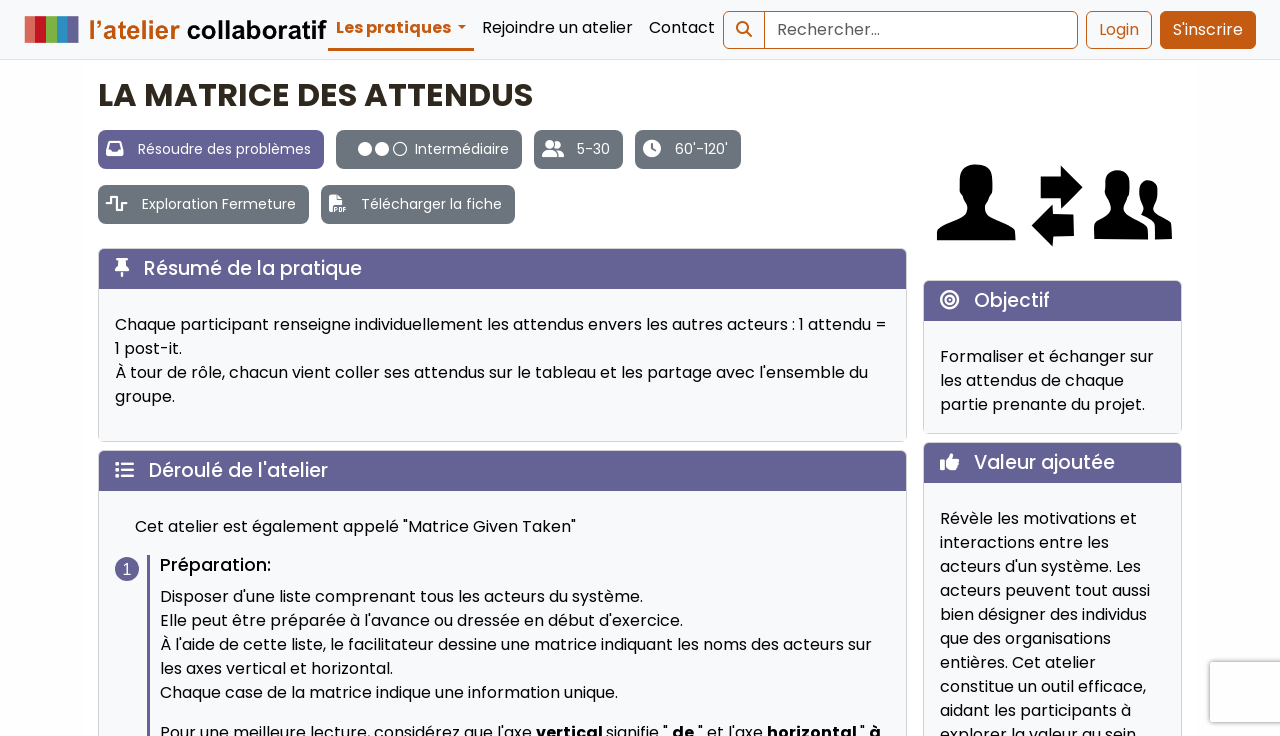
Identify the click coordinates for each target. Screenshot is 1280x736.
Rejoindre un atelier (557, 27)
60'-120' (701, 149)
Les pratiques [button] (395, 27)
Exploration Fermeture (219, 204)
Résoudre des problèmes (224, 149)
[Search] (921, 30)
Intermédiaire (433, 149)
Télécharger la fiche (431, 204)
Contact (682, 27)
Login (1119, 29)
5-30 (593, 149)
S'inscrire (1208, 29)
